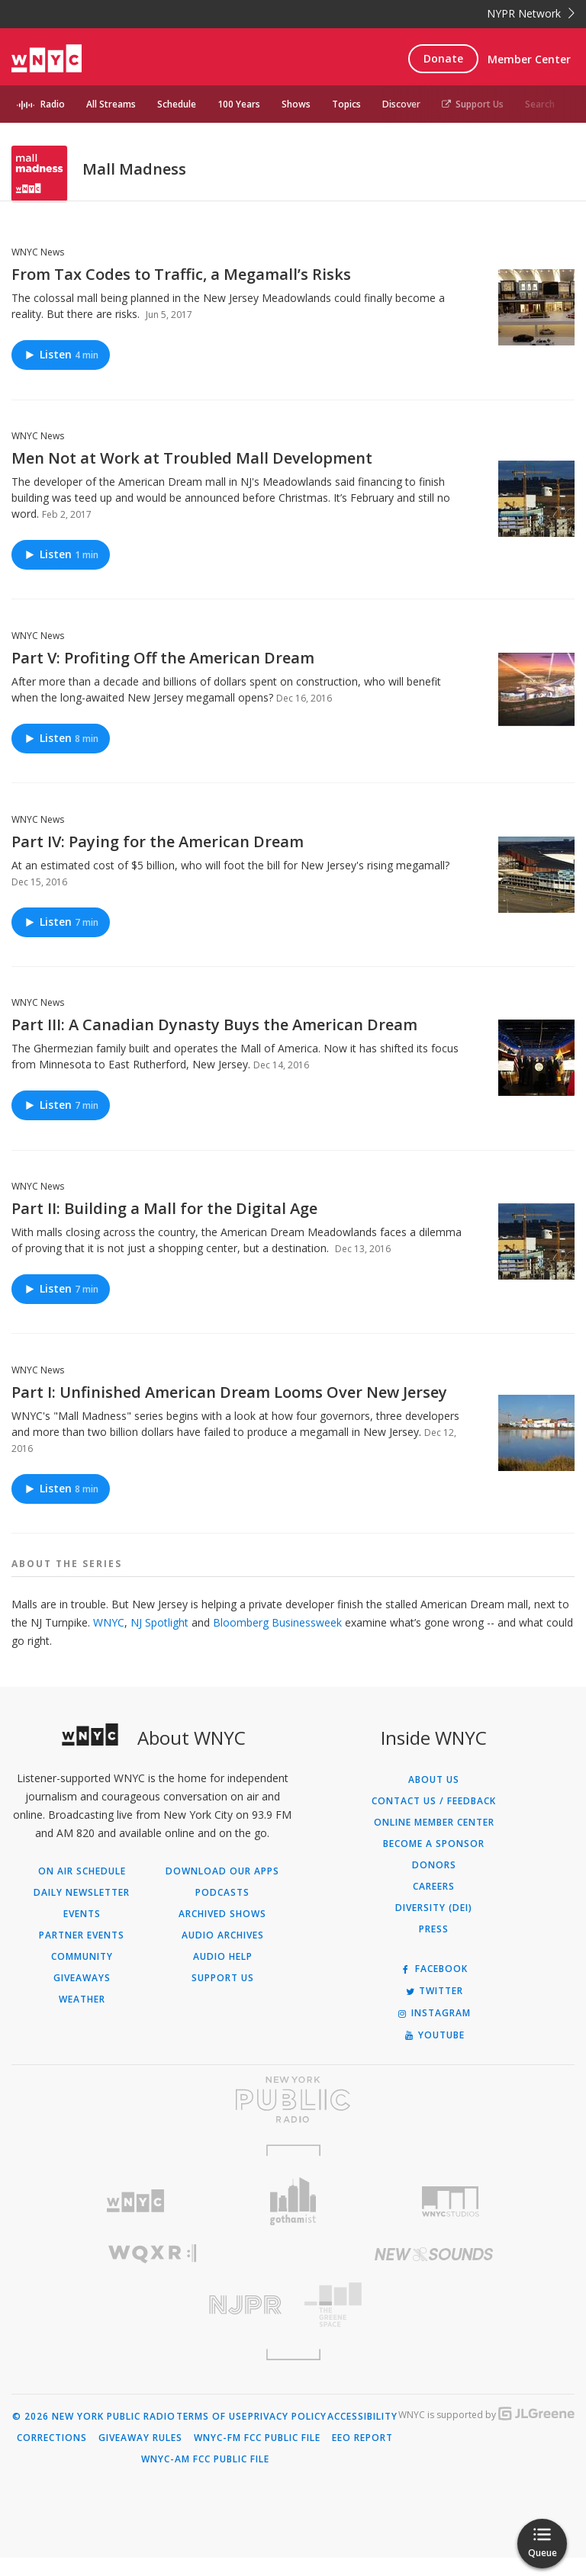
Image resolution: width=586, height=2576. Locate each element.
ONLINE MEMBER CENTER (434, 1840)
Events (82, 1932)
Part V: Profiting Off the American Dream (162, 676)
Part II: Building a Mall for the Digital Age (164, 1226)
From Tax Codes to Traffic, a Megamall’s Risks (181, 292)
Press (434, 1947)
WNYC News (37, 270)
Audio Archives (223, 1953)
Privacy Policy (287, 2434)
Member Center (529, 59)
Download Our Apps (222, 1889)
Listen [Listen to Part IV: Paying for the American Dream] (61, 940)
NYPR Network (531, 13)
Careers (434, 1905)
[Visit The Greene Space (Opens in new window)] (434, 2323)
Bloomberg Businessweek (279, 1640)
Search (540, 104)
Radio (52, 104)
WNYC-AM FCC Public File (205, 2477)
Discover (401, 104)
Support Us (473, 104)
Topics (346, 104)
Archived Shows (222, 1932)
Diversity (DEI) (433, 1926)
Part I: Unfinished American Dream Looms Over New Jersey (229, 1410)
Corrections (52, 2456)
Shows (296, 104)
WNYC (108, 1640)
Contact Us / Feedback (434, 1819)
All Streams (111, 104)
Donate (443, 58)
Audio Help (223, 1975)
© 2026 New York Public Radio (93, 2434)
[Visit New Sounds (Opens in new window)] (434, 2272)
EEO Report (362, 2456)
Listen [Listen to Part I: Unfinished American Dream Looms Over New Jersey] (61, 1506)
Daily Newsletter (82, 1911)
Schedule (176, 104)
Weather (82, 2017)
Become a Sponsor (434, 1862)
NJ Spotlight (161, 1640)
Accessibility (362, 2434)
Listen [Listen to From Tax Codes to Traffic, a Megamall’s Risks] (61, 373)
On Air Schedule (82, 1889)
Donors (434, 1883)
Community (82, 1975)
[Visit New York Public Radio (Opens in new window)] (293, 2118)
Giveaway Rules (140, 2456)
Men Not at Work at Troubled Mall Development (191, 476)
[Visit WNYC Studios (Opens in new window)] (451, 2220)
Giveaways (82, 1996)
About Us (433, 1798)
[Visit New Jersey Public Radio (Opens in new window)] (152, 2323)
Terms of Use (211, 2434)
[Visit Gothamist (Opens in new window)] (293, 2219)
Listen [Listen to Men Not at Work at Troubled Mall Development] (61, 572)
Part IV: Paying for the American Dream (157, 860)
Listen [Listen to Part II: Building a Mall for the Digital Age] (61, 1306)
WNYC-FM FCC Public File (257, 2456)
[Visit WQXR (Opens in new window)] (152, 2272)
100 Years (238, 104)
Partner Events (81, 1953)
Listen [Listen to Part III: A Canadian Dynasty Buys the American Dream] (61, 1123)
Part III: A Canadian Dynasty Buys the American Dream (214, 1043)
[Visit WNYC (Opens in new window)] (135, 2219)
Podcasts (222, 1911)
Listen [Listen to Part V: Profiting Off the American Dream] (61, 756)
